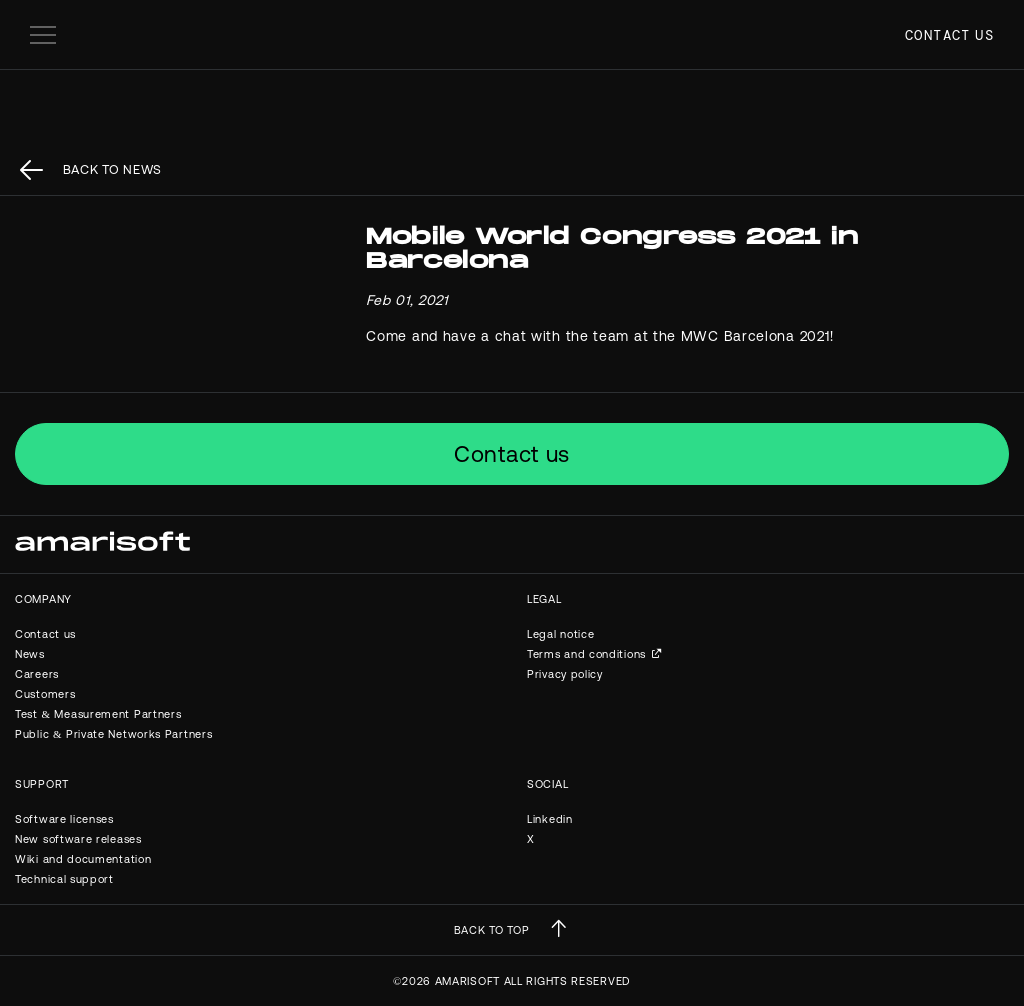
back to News (112, 169)
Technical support (64, 879)
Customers (45, 694)
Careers (37, 674)
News (30, 654)
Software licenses (64, 819)
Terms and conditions (586, 654)
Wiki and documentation (83, 859)
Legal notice (560, 634)
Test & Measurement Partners (98, 714)
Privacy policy (565, 674)
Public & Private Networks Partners (113, 734)
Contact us (949, 35)
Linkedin (550, 819)
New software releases (78, 839)
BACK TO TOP (492, 930)
